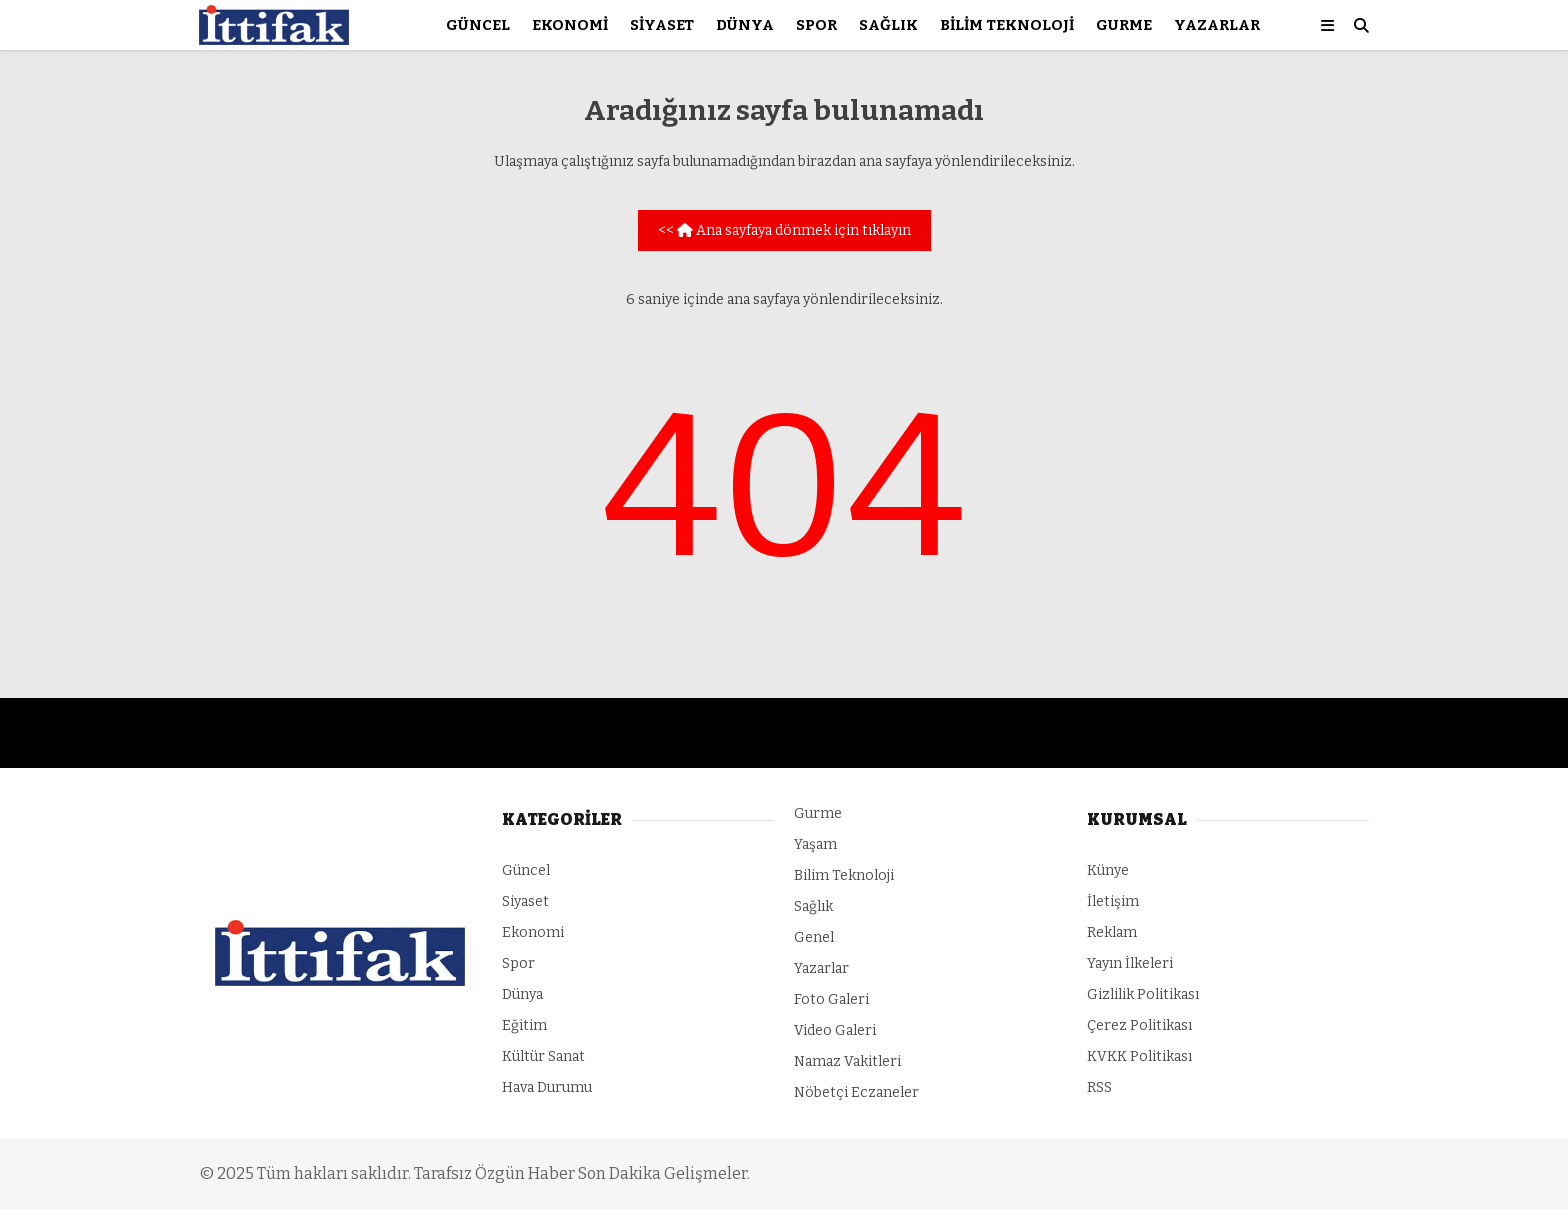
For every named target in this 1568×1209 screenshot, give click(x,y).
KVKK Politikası (1139, 1056)
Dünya (745, 25)
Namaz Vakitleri (847, 1061)
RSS (1099, 1087)
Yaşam (815, 844)
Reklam (1112, 932)
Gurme (1124, 25)
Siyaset (662, 25)
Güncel (478, 25)
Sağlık (888, 25)
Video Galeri (835, 1030)
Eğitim (524, 1025)
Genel (814, 937)
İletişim (1113, 901)
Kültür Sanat (543, 1056)
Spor (816, 25)
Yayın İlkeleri (1130, 963)
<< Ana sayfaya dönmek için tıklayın (784, 230)
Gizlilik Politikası (1143, 994)
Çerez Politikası (1139, 1025)
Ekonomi (570, 25)
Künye (1108, 870)
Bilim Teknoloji (1007, 25)
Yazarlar (1217, 25)
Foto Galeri (831, 999)
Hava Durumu (547, 1087)
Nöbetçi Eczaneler (856, 1092)
